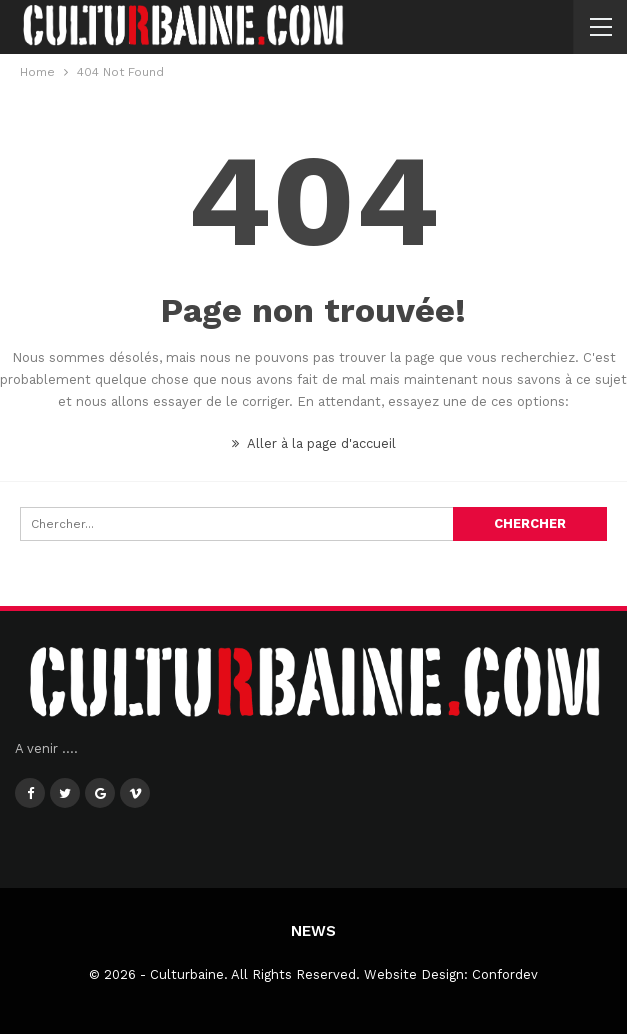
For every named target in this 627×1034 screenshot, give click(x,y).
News (313, 931)
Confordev (505, 974)
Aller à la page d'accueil (314, 443)
